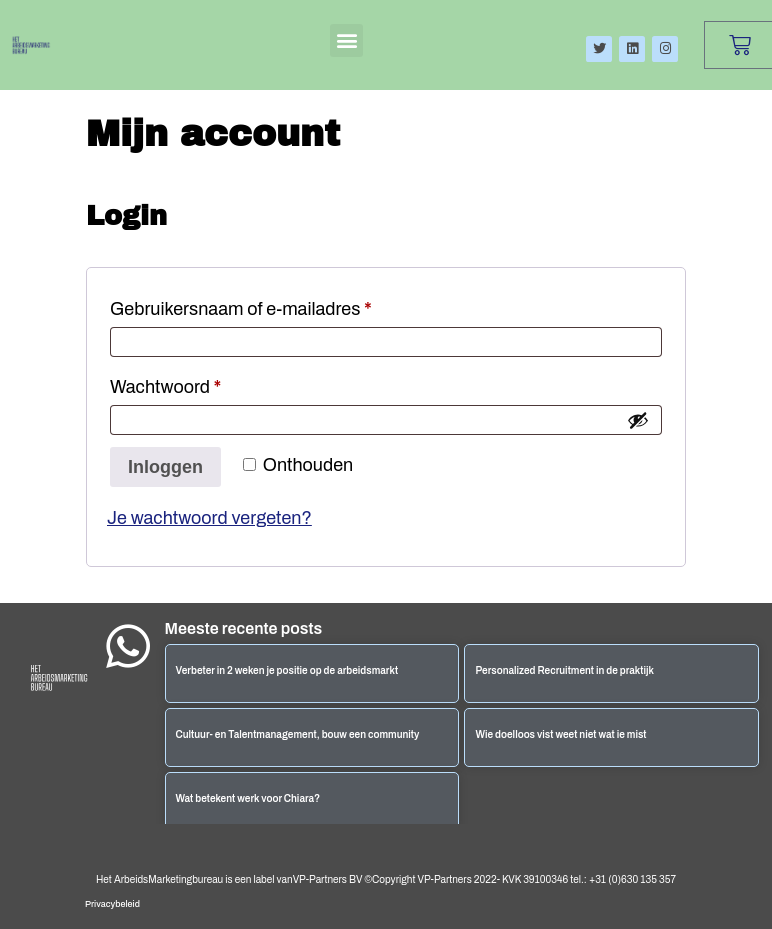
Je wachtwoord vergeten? (209, 518)
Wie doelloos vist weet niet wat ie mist (560, 734)
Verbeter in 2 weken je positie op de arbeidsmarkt (287, 670)
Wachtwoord (192, 383)
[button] (346, 40)
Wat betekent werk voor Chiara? (248, 798)
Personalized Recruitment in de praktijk (564, 670)
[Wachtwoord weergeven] (638, 420)
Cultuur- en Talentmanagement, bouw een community (298, 734)
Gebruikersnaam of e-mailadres (267, 305)
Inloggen (165, 467)
